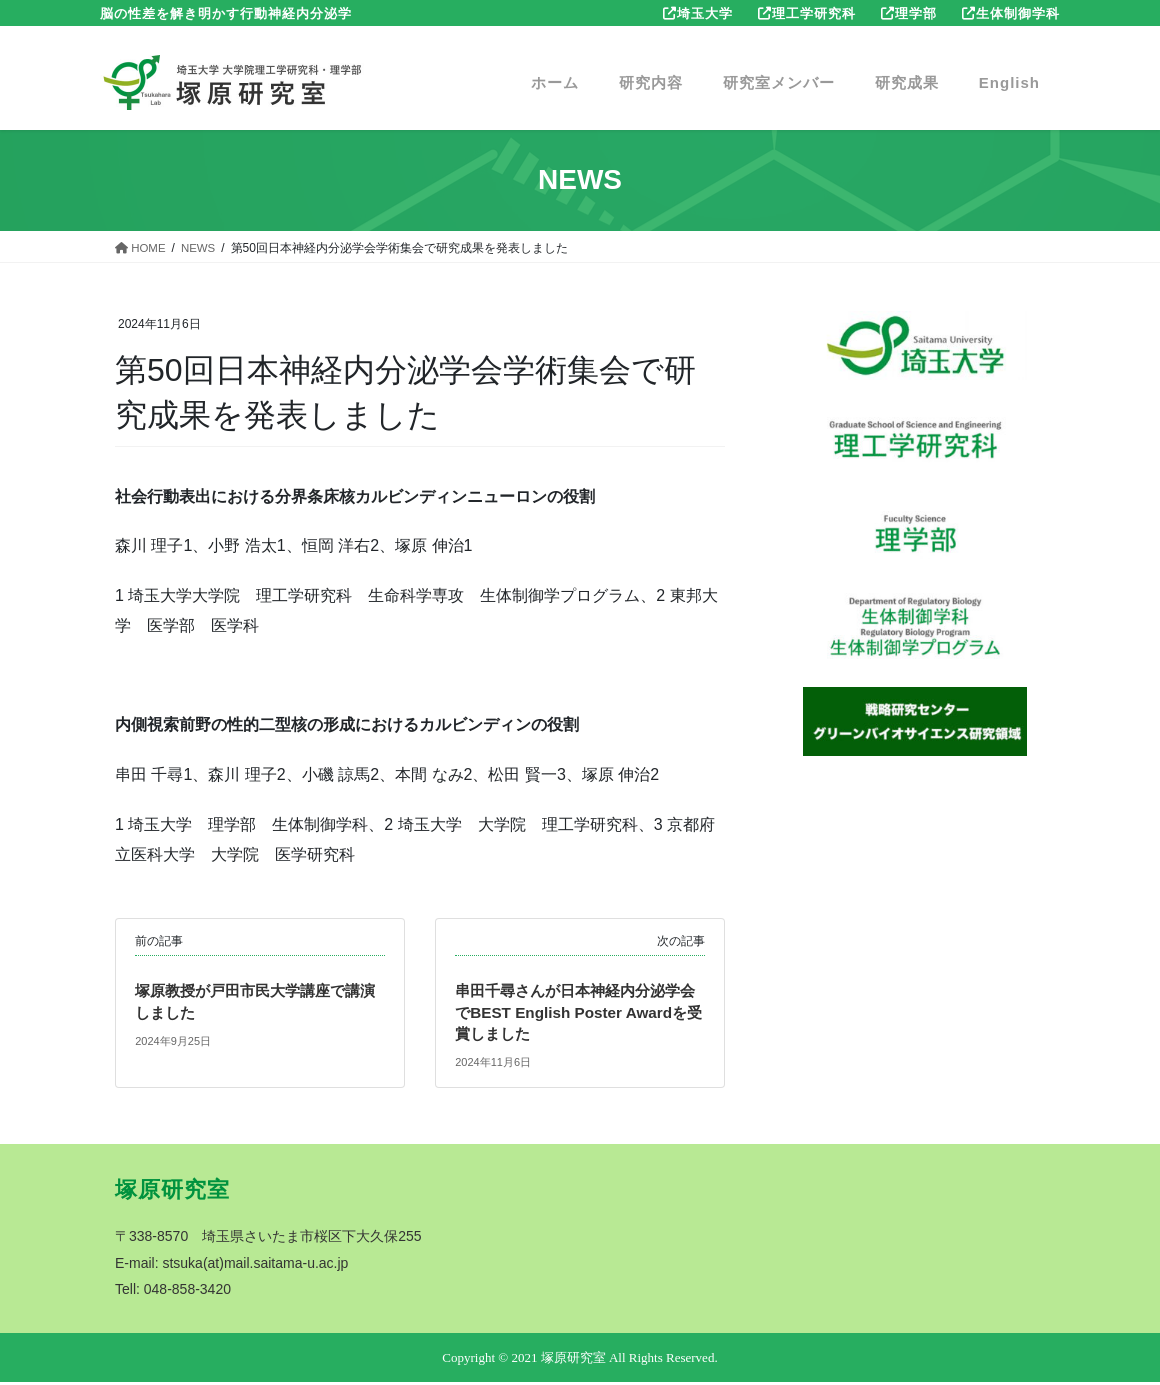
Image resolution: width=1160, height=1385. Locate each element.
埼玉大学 (705, 13)
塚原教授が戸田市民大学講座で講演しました (255, 1001)
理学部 (916, 13)
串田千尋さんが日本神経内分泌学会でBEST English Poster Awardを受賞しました (577, 1013)
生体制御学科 (1018, 13)
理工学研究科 (814, 13)
